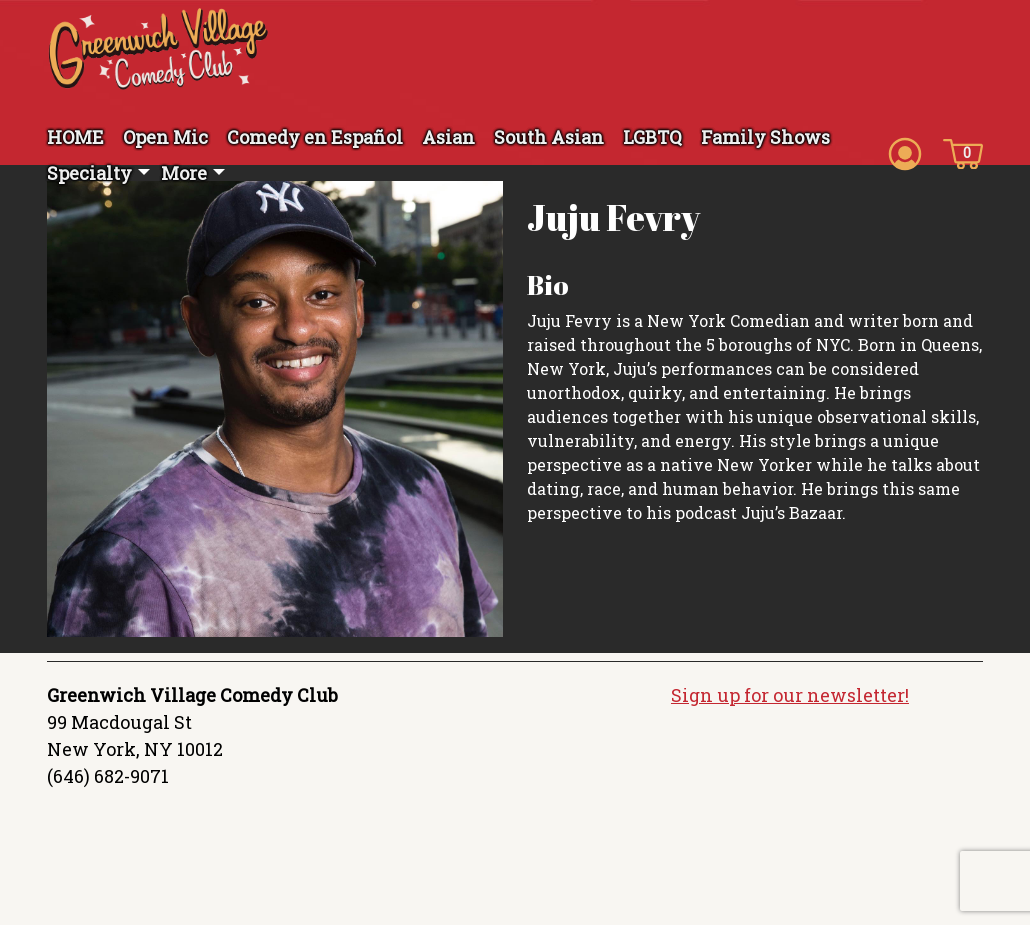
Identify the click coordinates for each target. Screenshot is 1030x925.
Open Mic (165, 137)
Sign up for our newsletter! (790, 695)
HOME (75, 137)
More (184, 173)
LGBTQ (652, 137)
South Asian (549, 137)
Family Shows (765, 137)
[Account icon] (905, 152)
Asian (448, 137)
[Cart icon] (963, 152)
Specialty (89, 173)
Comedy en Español (315, 137)
